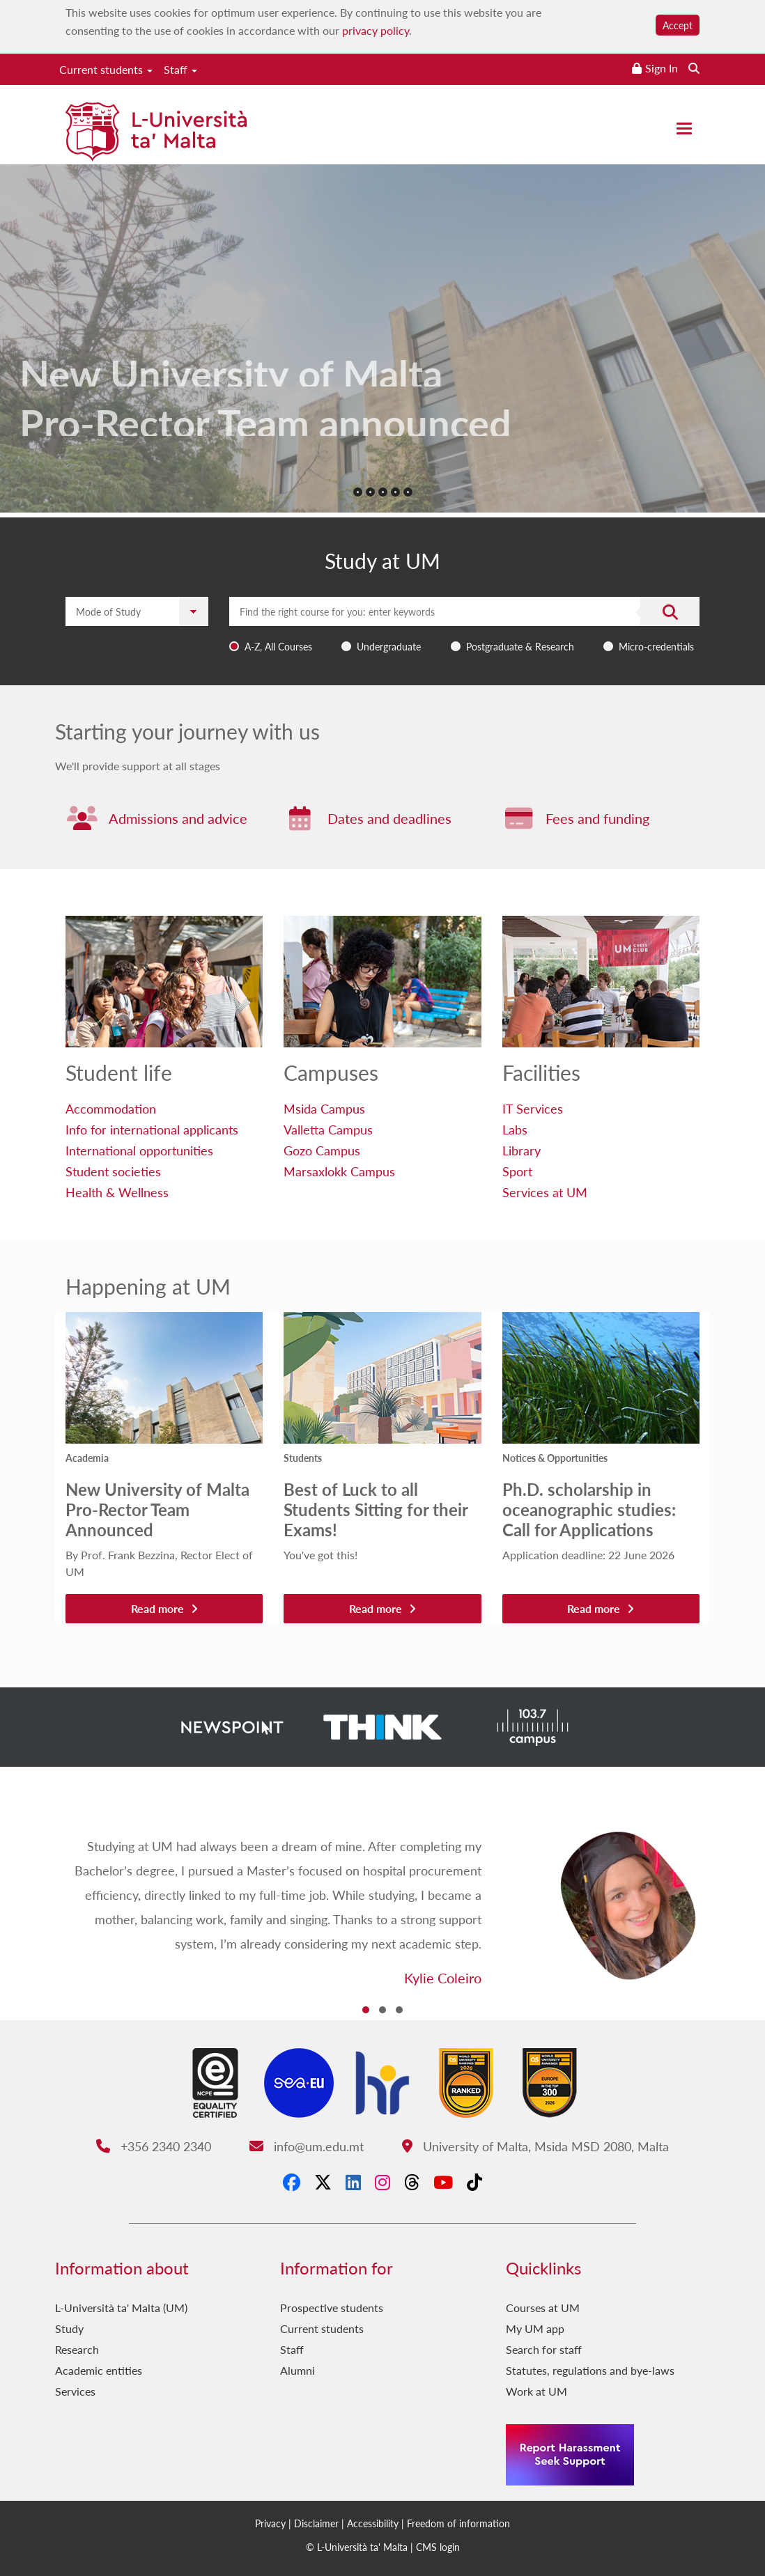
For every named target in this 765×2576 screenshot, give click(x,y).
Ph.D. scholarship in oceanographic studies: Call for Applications (589, 1509)
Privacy (270, 2523)
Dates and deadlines (389, 818)
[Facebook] (291, 2182)
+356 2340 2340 (153, 2146)
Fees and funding (597, 818)
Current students (106, 69)
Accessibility (373, 2523)
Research (77, 2349)
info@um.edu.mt (306, 2146)
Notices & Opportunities (555, 1458)
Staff (180, 69)
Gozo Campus (322, 1150)
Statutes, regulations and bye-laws (590, 2370)
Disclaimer (316, 2523)
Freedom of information (458, 2523)
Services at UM (544, 1192)
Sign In (661, 68)
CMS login (438, 2547)
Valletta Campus (328, 1129)
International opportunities (139, 1150)
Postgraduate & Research (520, 646)
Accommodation (110, 1108)
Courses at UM (543, 2308)
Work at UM (536, 2391)
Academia (87, 1458)
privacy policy (375, 30)
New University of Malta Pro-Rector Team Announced (157, 1509)
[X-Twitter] (323, 2182)
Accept (678, 25)
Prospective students (331, 2308)
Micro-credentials (656, 646)
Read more (164, 1608)
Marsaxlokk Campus (339, 1171)
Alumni (297, 2370)
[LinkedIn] (353, 2182)
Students (303, 1458)
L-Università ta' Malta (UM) (121, 2308)
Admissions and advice (178, 818)
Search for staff (544, 2349)
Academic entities (98, 2370)
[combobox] (464, 627)
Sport (517, 1171)
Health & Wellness (117, 1192)
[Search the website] (694, 68)
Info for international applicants (151, 1129)
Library (521, 1150)
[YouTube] (443, 2182)
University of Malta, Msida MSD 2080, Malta (535, 2146)
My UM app (535, 2328)
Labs (514, 1129)
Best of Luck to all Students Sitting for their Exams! (376, 1509)
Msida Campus (324, 1108)
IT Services (532, 1108)
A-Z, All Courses (278, 646)
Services (75, 2391)
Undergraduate (389, 646)
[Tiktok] (474, 2182)
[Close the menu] (684, 128)
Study (69, 2328)
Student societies (113, 1171)
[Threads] (411, 2182)
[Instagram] (382, 2182)
